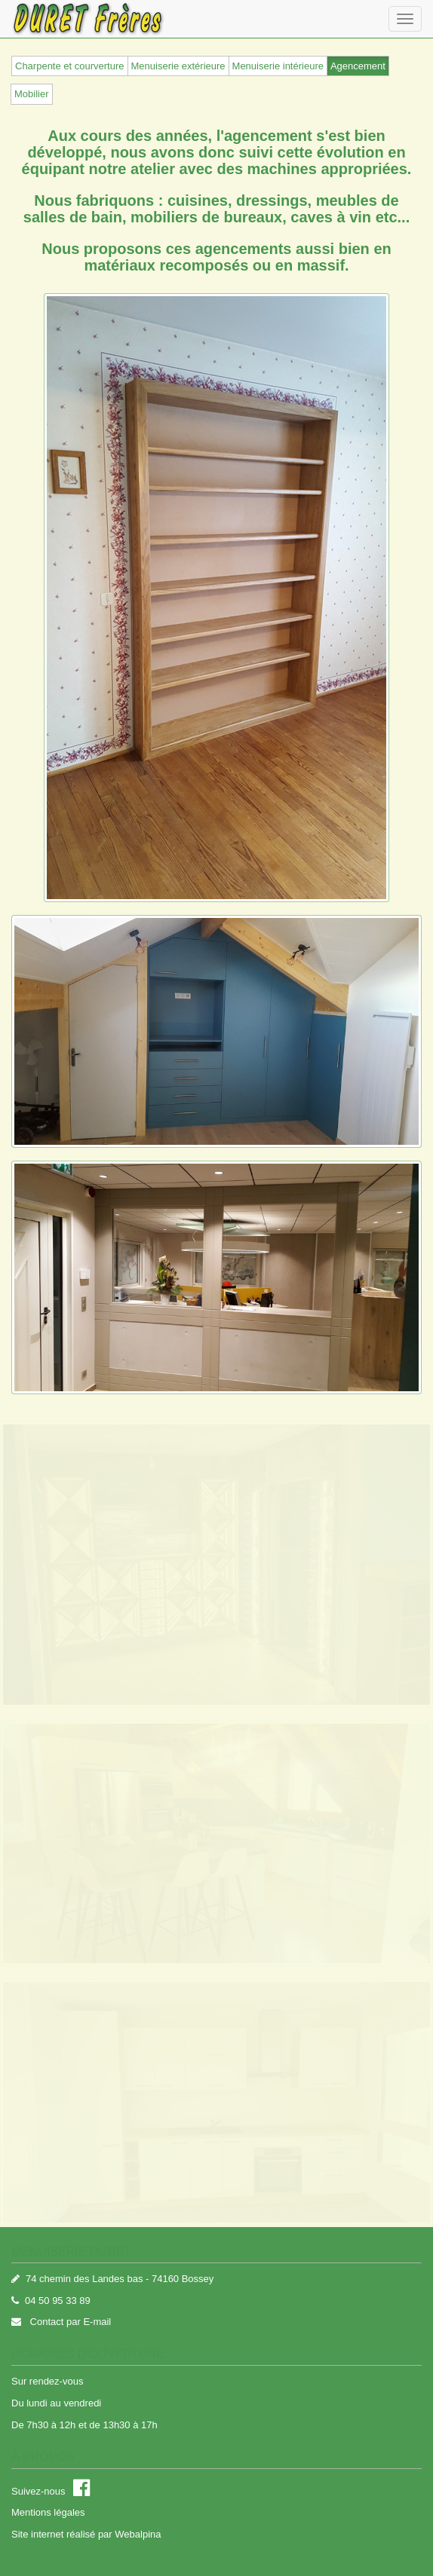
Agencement (357, 66)
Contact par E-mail (69, 2321)
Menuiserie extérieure (178, 66)
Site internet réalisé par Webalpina (86, 2534)
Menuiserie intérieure (278, 66)
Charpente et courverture (69, 66)
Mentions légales (48, 2512)
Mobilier (31, 93)
